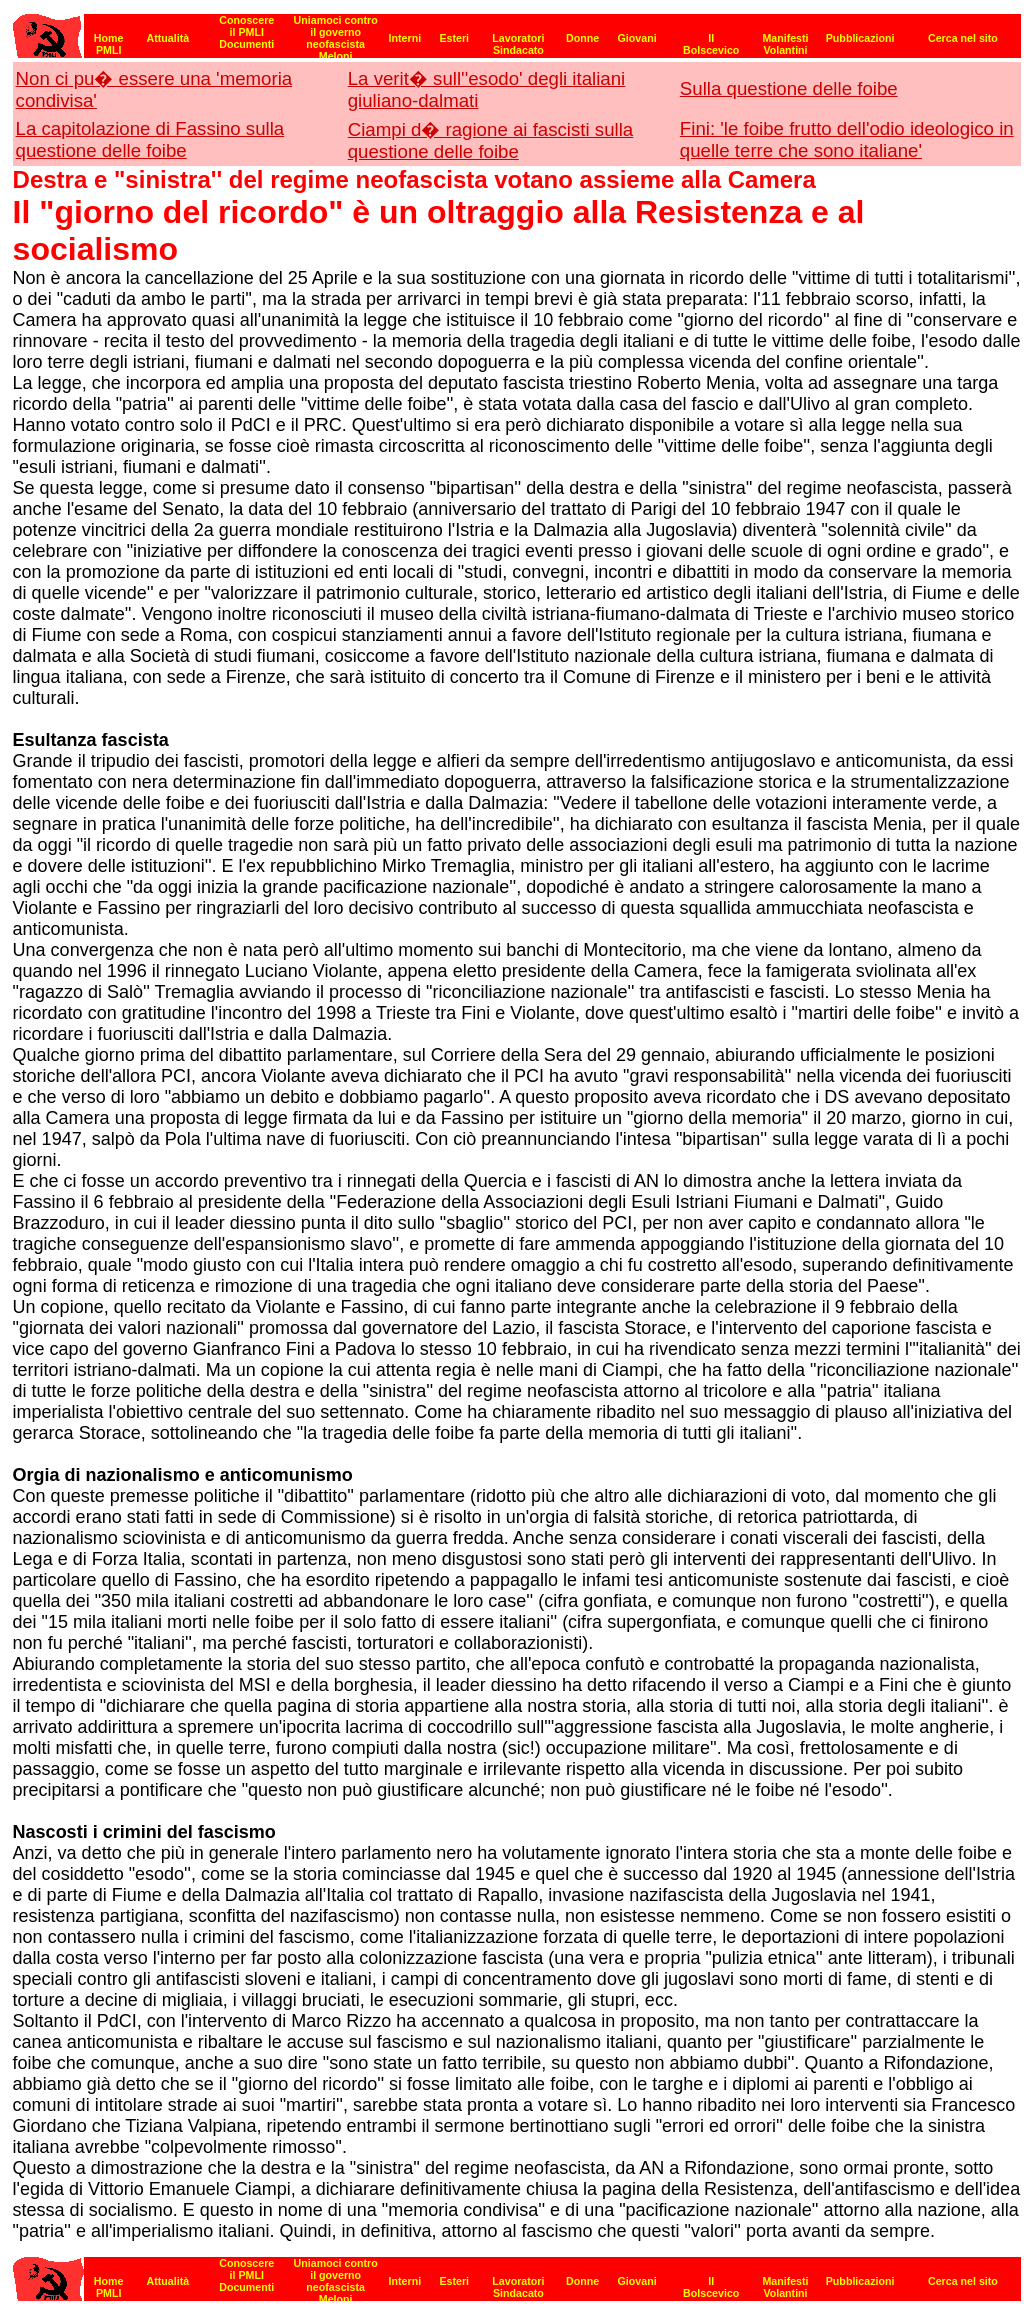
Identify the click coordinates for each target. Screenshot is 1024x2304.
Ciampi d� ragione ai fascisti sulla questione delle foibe (491, 140)
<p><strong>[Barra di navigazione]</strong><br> (517, 30)
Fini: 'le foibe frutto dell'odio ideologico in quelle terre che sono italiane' (847, 139)
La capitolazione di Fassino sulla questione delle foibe (150, 139)
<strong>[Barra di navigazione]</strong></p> (517, 2273)
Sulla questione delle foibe (789, 88)
